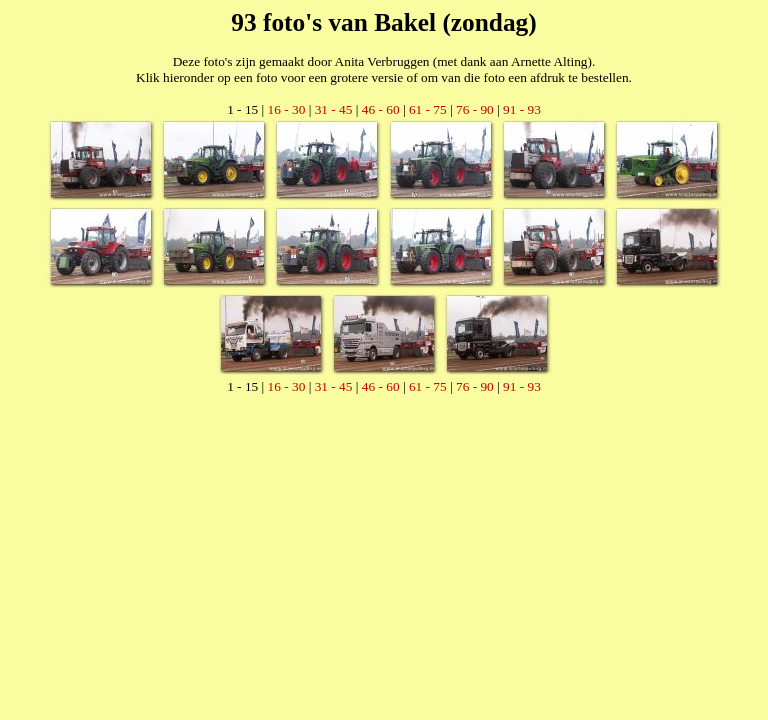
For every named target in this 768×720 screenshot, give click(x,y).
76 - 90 (475, 109)
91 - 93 (522, 109)
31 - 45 (334, 109)
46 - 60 (381, 109)
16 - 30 (287, 109)
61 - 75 (428, 109)
